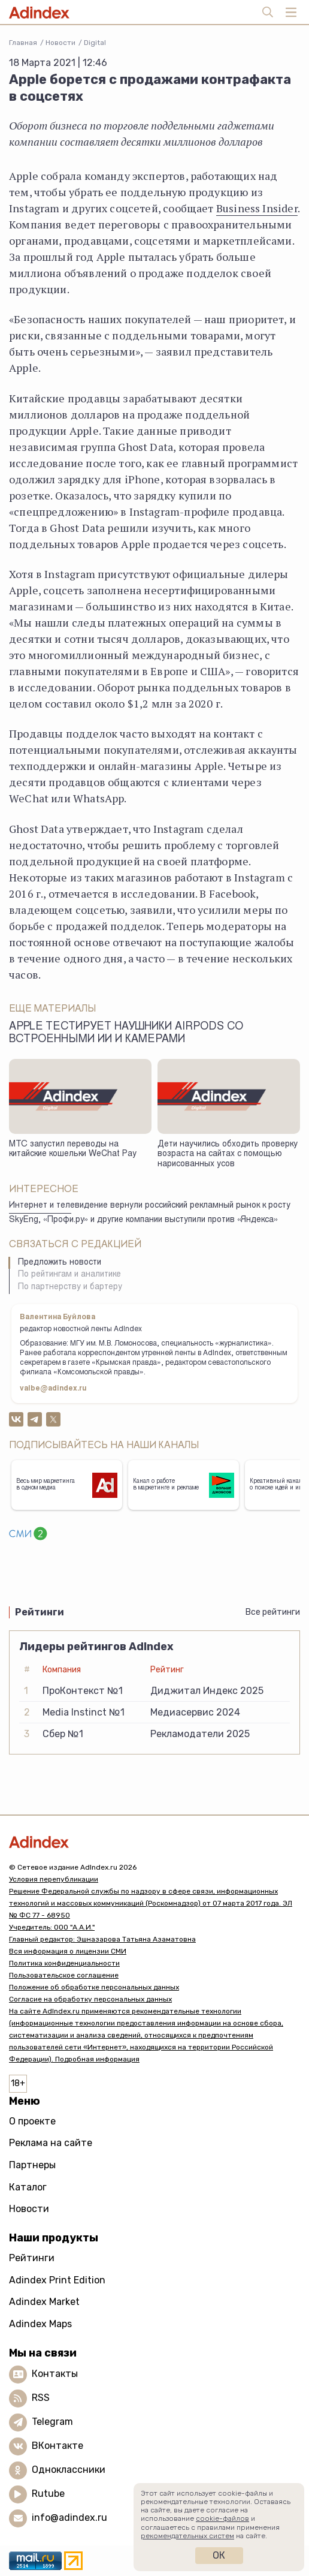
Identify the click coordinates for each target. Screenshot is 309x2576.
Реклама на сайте (50, 2142)
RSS (41, 2397)
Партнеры (32, 2165)
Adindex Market (44, 2301)
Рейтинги (31, 2258)
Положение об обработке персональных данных (94, 1987)
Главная (23, 42)
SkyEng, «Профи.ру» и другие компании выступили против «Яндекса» (143, 1220)
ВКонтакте (57, 2445)
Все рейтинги (273, 1612)
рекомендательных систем (187, 2536)
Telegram (52, 2421)
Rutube (48, 2493)
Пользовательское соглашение (64, 1975)
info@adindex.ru (69, 2517)
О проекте (32, 2121)
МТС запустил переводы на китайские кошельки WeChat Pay (73, 1149)
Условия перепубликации (53, 1879)
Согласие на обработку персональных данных (90, 1999)
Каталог (28, 2187)
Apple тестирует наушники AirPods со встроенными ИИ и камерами (126, 1033)
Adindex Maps (40, 2324)
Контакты (55, 2373)
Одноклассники (68, 2469)
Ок (219, 2555)
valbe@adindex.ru (53, 1388)
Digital (95, 42)
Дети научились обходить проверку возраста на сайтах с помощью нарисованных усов (227, 1154)
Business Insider (257, 208)
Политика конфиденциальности (64, 1963)
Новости (60, 42)
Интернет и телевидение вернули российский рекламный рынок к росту (149, 1206)
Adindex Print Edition (57, 2280)
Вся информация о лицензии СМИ (67, 1951)
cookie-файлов (222, 2518)
